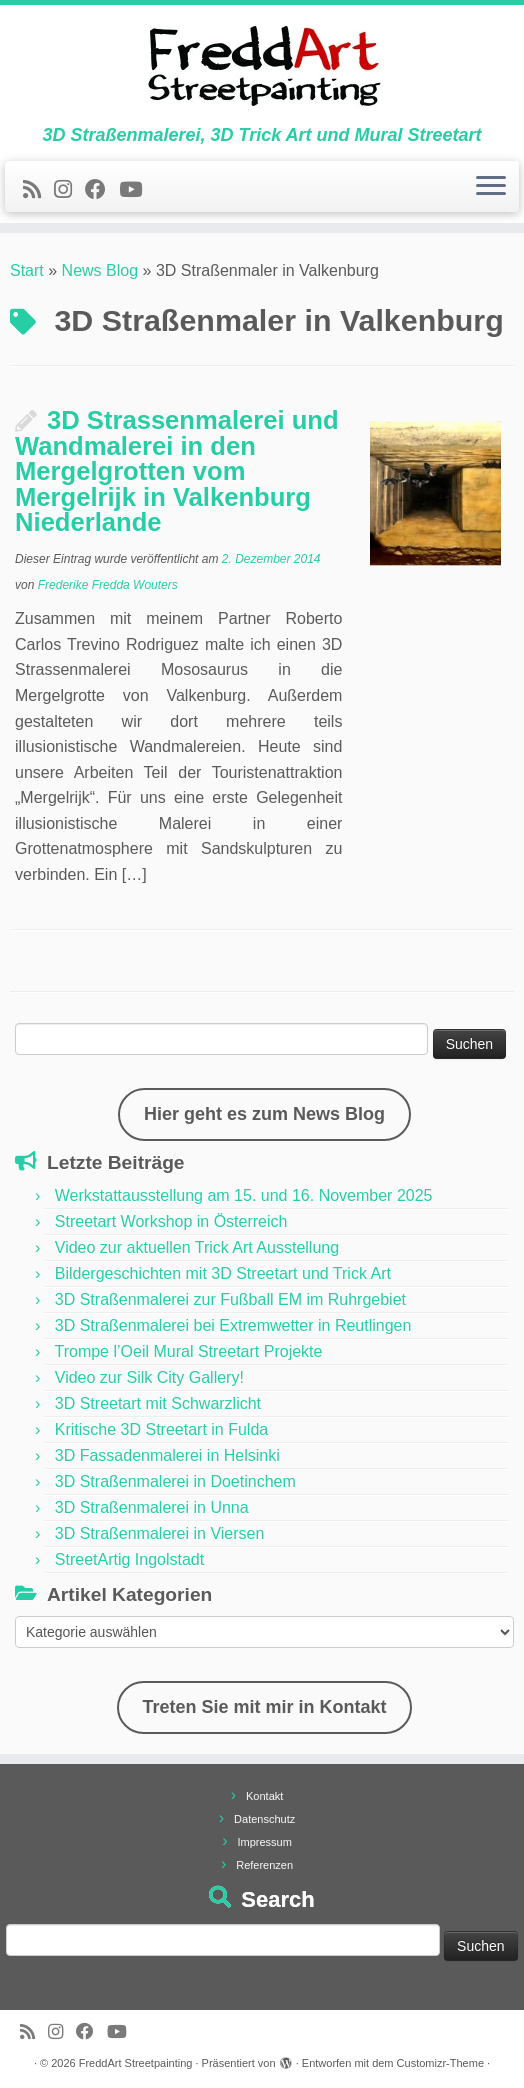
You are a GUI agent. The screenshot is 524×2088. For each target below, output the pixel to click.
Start (27, 270)
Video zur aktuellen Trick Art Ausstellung (197, 1247)
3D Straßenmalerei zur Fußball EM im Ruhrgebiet (230, 1299)
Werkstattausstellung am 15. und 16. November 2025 (244, 1195)
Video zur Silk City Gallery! (149, 1377)
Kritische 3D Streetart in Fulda (161, 1429)
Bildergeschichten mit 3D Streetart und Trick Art (223, 1273)
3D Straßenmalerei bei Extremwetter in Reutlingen (233, 1325)
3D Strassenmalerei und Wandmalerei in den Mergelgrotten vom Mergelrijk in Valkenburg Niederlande (177, 471)
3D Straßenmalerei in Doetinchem (175, 1481)
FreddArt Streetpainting (136, 2063)
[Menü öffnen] (491, 187)
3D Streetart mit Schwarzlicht (158, 1403)
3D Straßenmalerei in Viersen (160, 1533)
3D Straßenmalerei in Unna (152, 1507)
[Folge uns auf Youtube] (137, 189)
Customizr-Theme (440, 2063)
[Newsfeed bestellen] (38, 189)
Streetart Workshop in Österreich (171, 1221)
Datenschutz (264, 1819)
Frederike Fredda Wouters (108, 585)
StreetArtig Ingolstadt (129, 1559)
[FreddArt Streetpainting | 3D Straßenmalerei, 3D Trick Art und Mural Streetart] (262, 65)
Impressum (264, 1842)
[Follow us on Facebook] (102, 189)
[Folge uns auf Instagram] (69, 189)
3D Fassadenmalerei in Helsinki (167, 1455)
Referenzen (264, 1865)
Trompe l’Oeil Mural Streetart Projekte (188, 1351)
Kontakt (264, 1796)
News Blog (100, 270)
